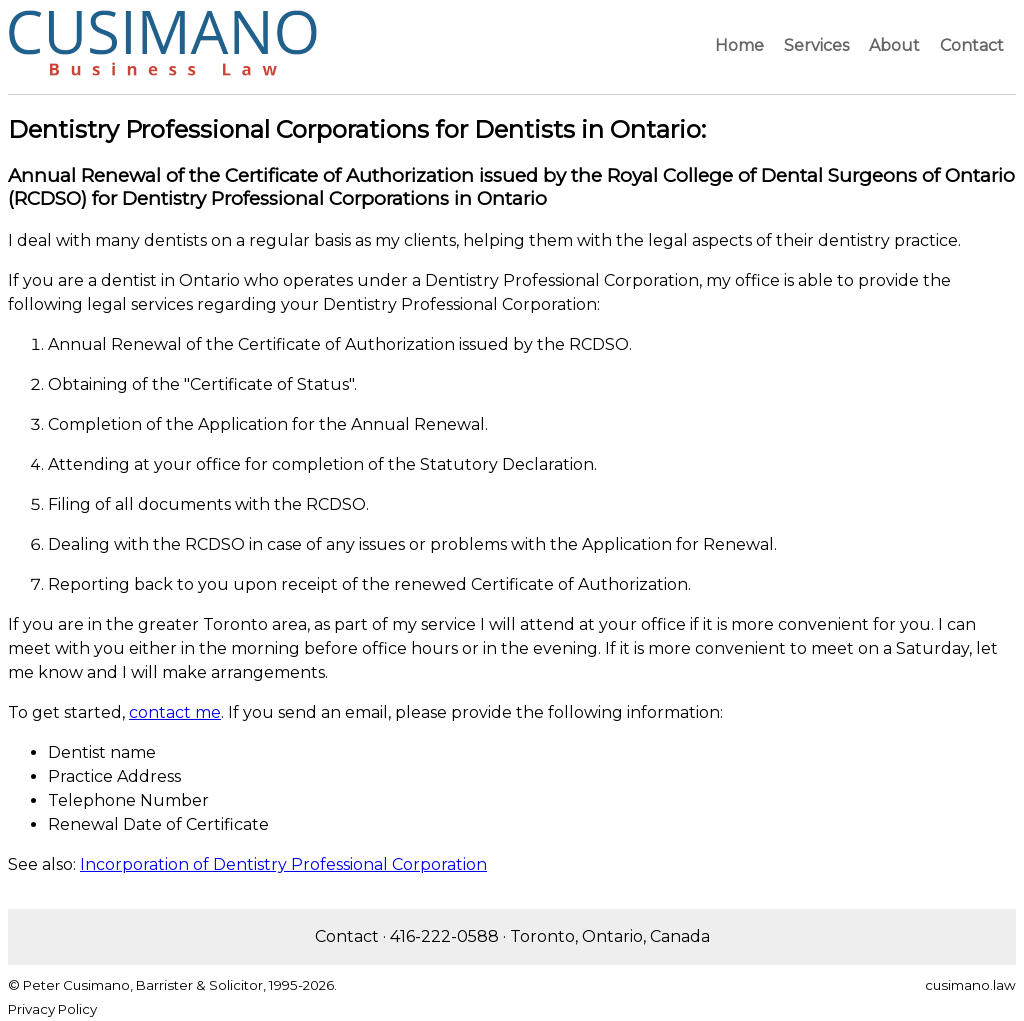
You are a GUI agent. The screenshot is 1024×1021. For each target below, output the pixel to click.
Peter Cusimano (76, 985)
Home (739, 45)
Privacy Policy (52, 1009)
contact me (175, 712)
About (894, 45)
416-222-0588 (444, 936)
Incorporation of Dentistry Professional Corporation (283, 864)
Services (816, 45)
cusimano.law (970, 985)
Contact (972, 45)
